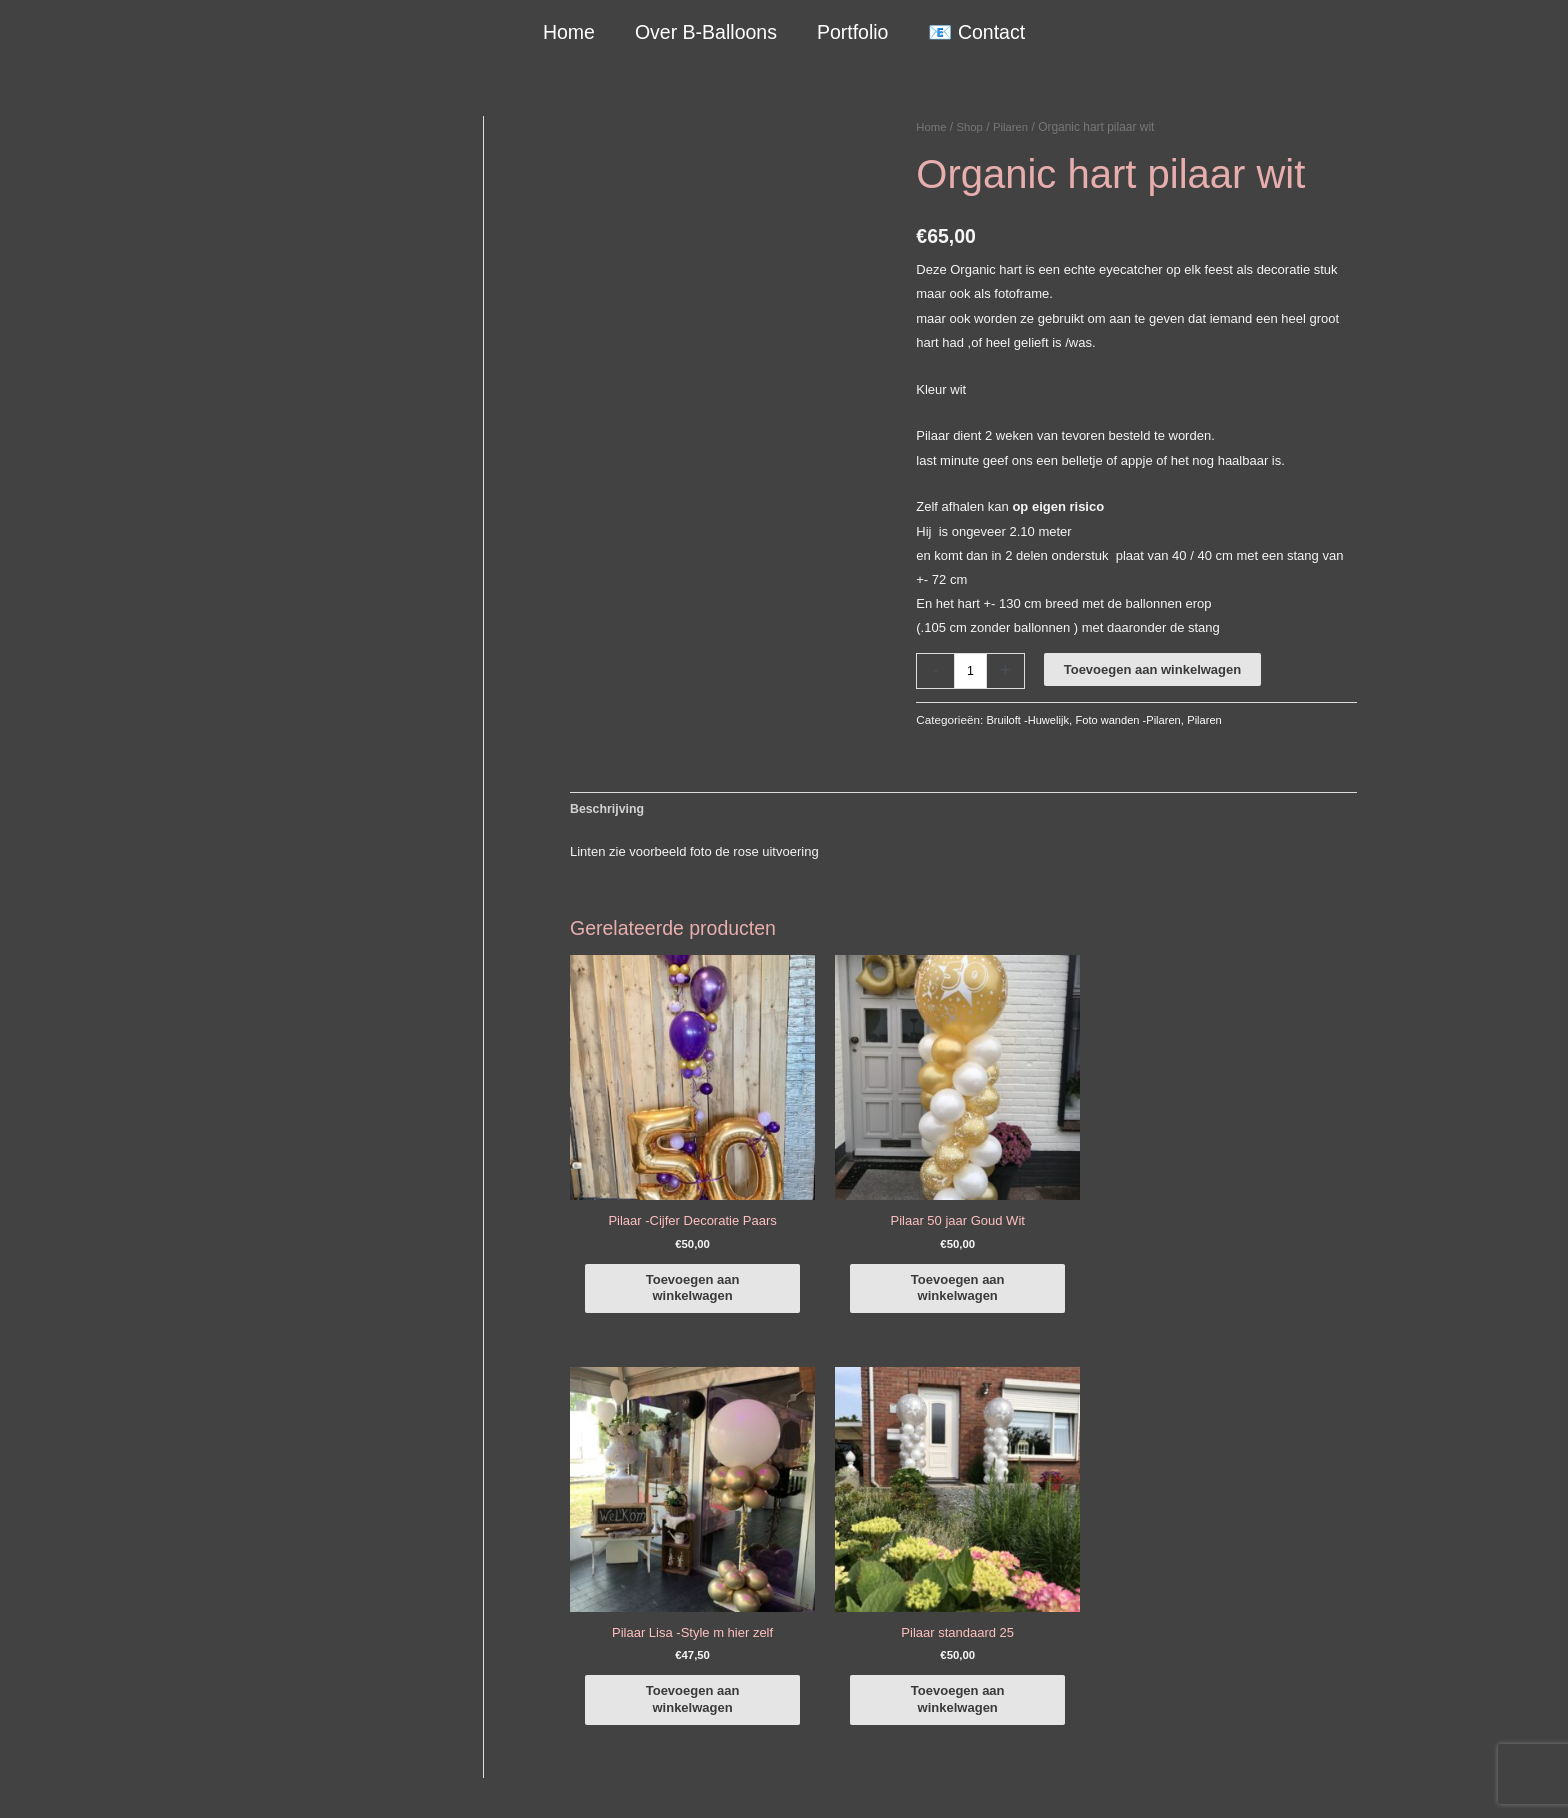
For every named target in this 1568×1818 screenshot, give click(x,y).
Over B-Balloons (706, 32)
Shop (972, 127)
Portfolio (852, 32)
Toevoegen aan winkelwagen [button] (666, 1251)
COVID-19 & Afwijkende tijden (270, 1690)
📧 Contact (975, 32)
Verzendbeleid (1124, 1779)
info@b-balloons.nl (258, 1583)
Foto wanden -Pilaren (1135, 719)
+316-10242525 (249, 1559)
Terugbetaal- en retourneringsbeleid (1281, 1779)
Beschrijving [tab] (609, 809)
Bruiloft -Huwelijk (1029, 719)
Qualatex (210, 1714)
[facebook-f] (1253, 1473)
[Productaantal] (971, 670)
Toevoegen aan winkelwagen (1153, 669)
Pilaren (1014, 127)
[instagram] (1253, 1501)
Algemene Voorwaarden (1001, 1779)
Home (570, 32)
